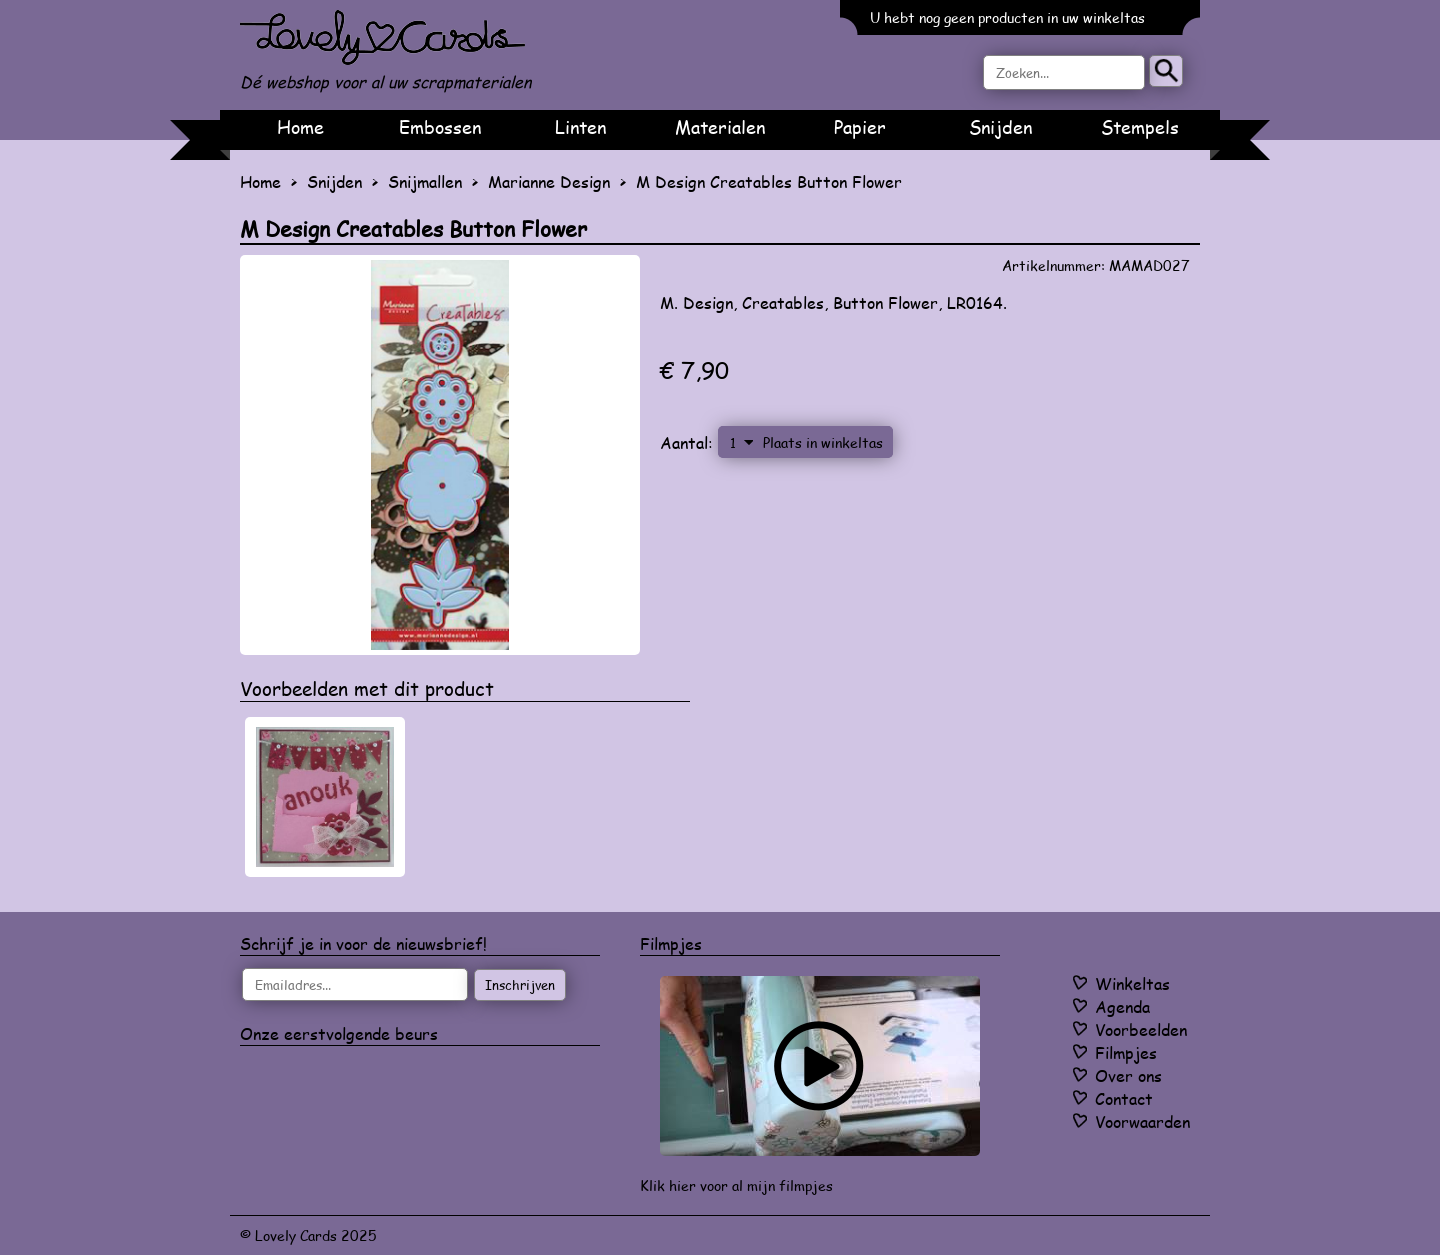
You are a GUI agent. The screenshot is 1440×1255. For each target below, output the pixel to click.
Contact (1124, 1098)
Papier (860, 127)
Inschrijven (520, 985)
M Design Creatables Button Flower (769, 181)
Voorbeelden (1141, 1029)
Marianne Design (549, 181)
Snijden (1000, 127)
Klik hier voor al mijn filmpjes (736, 1185)
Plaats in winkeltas (823, 442)
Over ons (1128, 1075)
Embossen (440, 127)
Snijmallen (425, 181)
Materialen (720, 127)
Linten (580, 127)
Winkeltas (1132, 983)
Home (300, 127)
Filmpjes (1126, 1052)
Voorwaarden (1142, 1121)
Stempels (1140, 127)
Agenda (1122, 1006)
